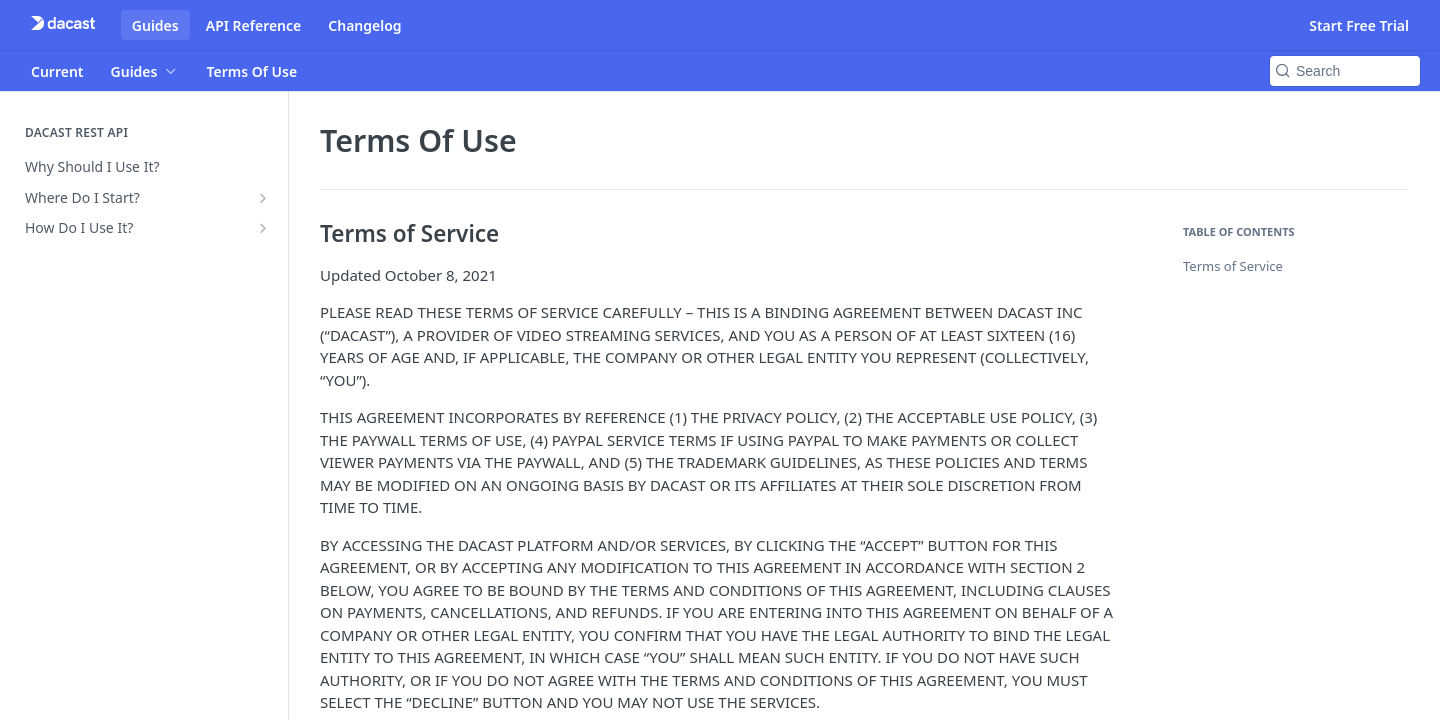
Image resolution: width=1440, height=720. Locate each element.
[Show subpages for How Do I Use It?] (263, 228)
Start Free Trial (1359, 25)
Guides (155, 25)
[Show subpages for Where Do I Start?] (263, 198)
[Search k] (1345, 71)
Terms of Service (1233, 266)
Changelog (364, 25)
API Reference (254, 25)
